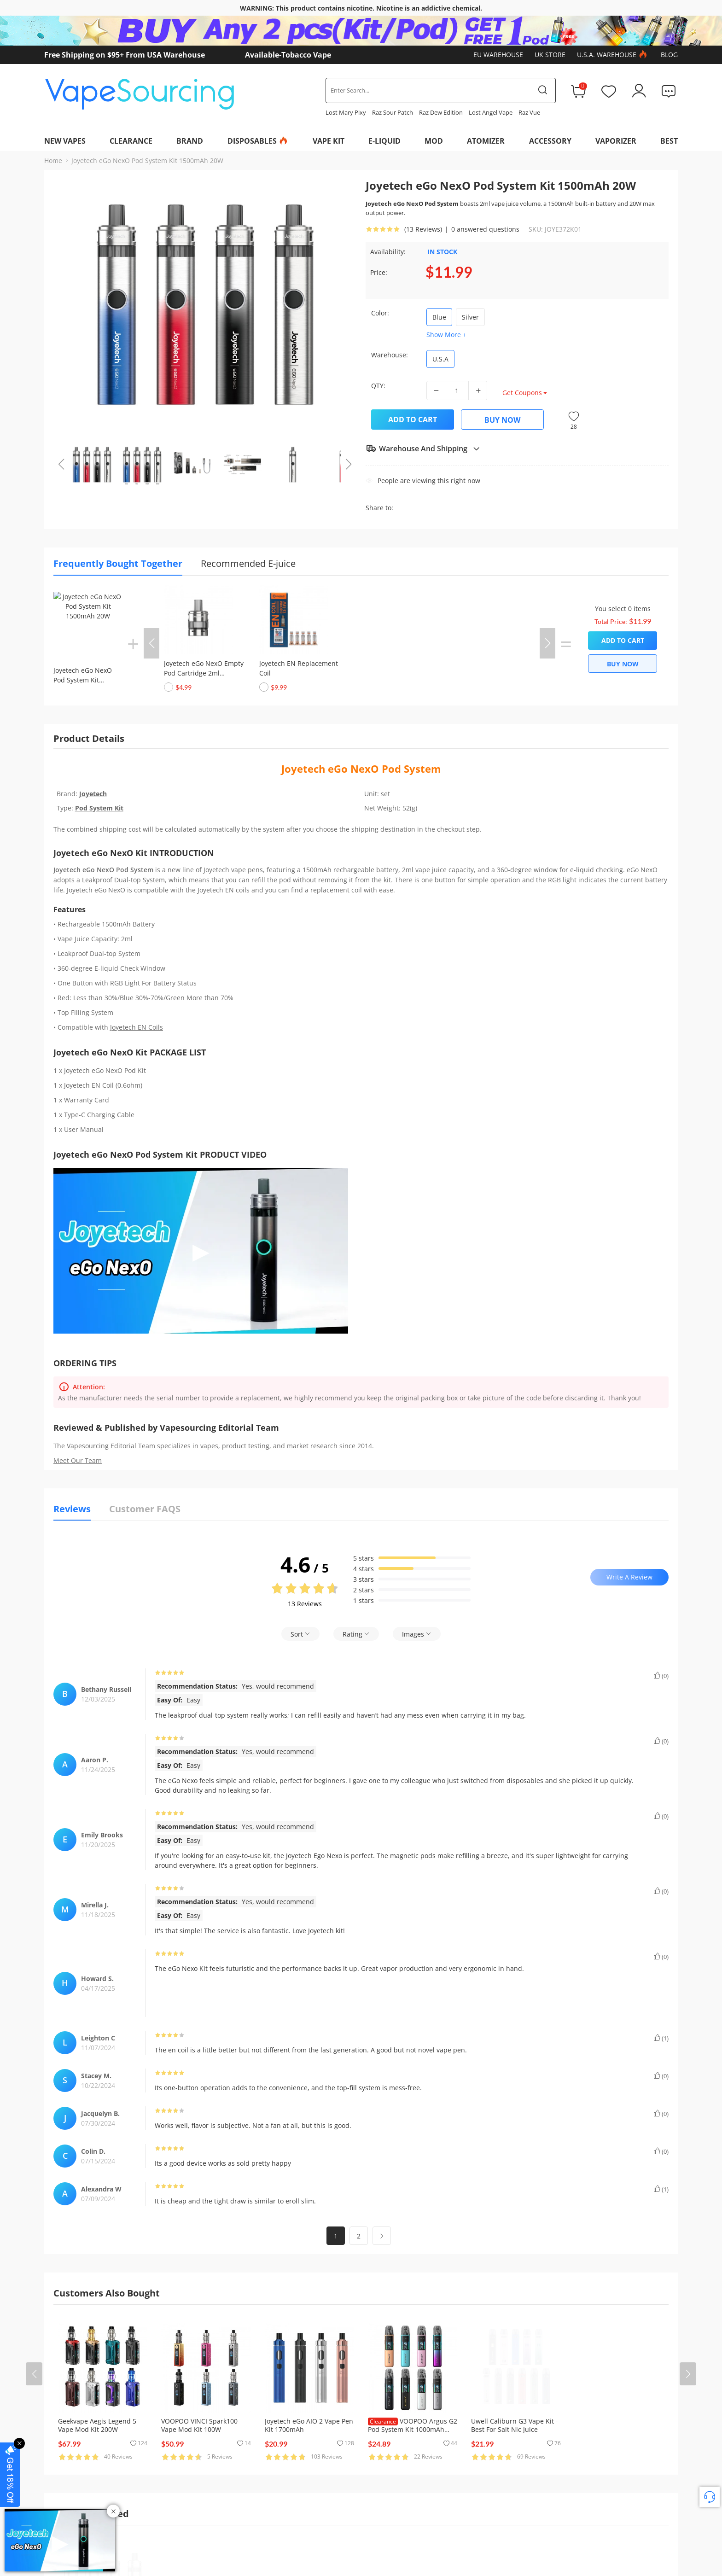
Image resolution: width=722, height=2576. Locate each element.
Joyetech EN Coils (136, 1027)
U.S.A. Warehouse (613, 55)
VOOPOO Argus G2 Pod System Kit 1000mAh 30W (412, 2429)
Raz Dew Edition (441, 112)
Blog (669, 54)
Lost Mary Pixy (346, 112)
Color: (380, 313)
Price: (378, 272)
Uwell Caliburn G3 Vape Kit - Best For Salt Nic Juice (514, 2425)
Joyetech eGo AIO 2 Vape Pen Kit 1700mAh (309, 2425)
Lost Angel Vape (490, 112)
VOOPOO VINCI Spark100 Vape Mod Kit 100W (199, 2425)
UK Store (550, 54)
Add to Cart (412, 419)
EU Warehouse (498, 54)
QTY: (378, 385)
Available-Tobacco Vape (288, 55)
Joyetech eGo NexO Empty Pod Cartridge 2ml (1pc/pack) (204, 673)
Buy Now (502, 420)
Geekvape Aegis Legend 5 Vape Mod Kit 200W (97, 2425)
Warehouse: (389, 354)
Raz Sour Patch (392, 112)
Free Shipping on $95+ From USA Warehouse (124, 55)
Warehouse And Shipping (423, 448)
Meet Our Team (77, 1460)
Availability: (388, 251)
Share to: (379, 507)
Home (53, 160)
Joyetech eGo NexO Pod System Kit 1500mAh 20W (147, 160)
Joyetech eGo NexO (331, 768)
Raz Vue (529, 112)
